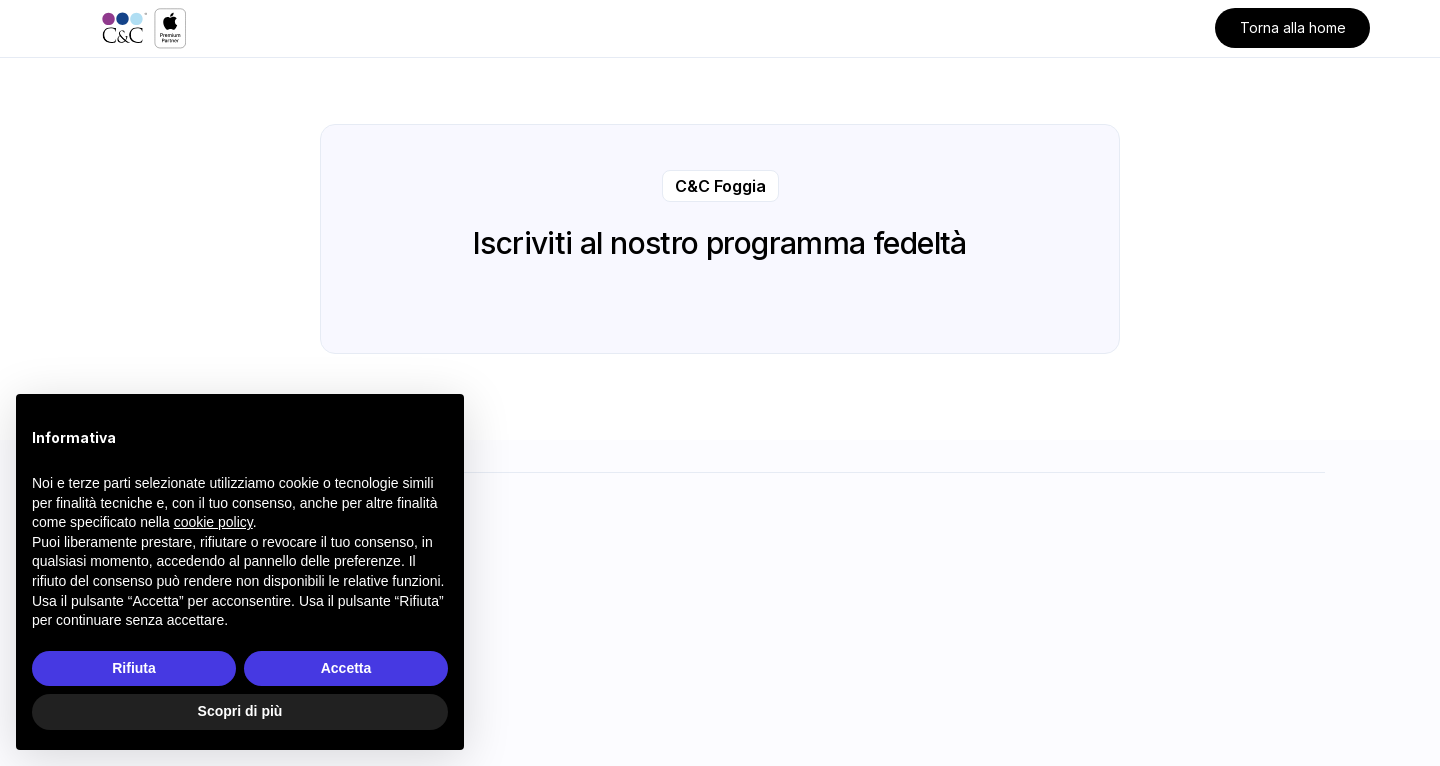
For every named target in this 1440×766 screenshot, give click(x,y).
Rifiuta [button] (134, 668)
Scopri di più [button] (240, 711)
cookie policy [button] (213, 522)
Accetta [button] (346, 668)
